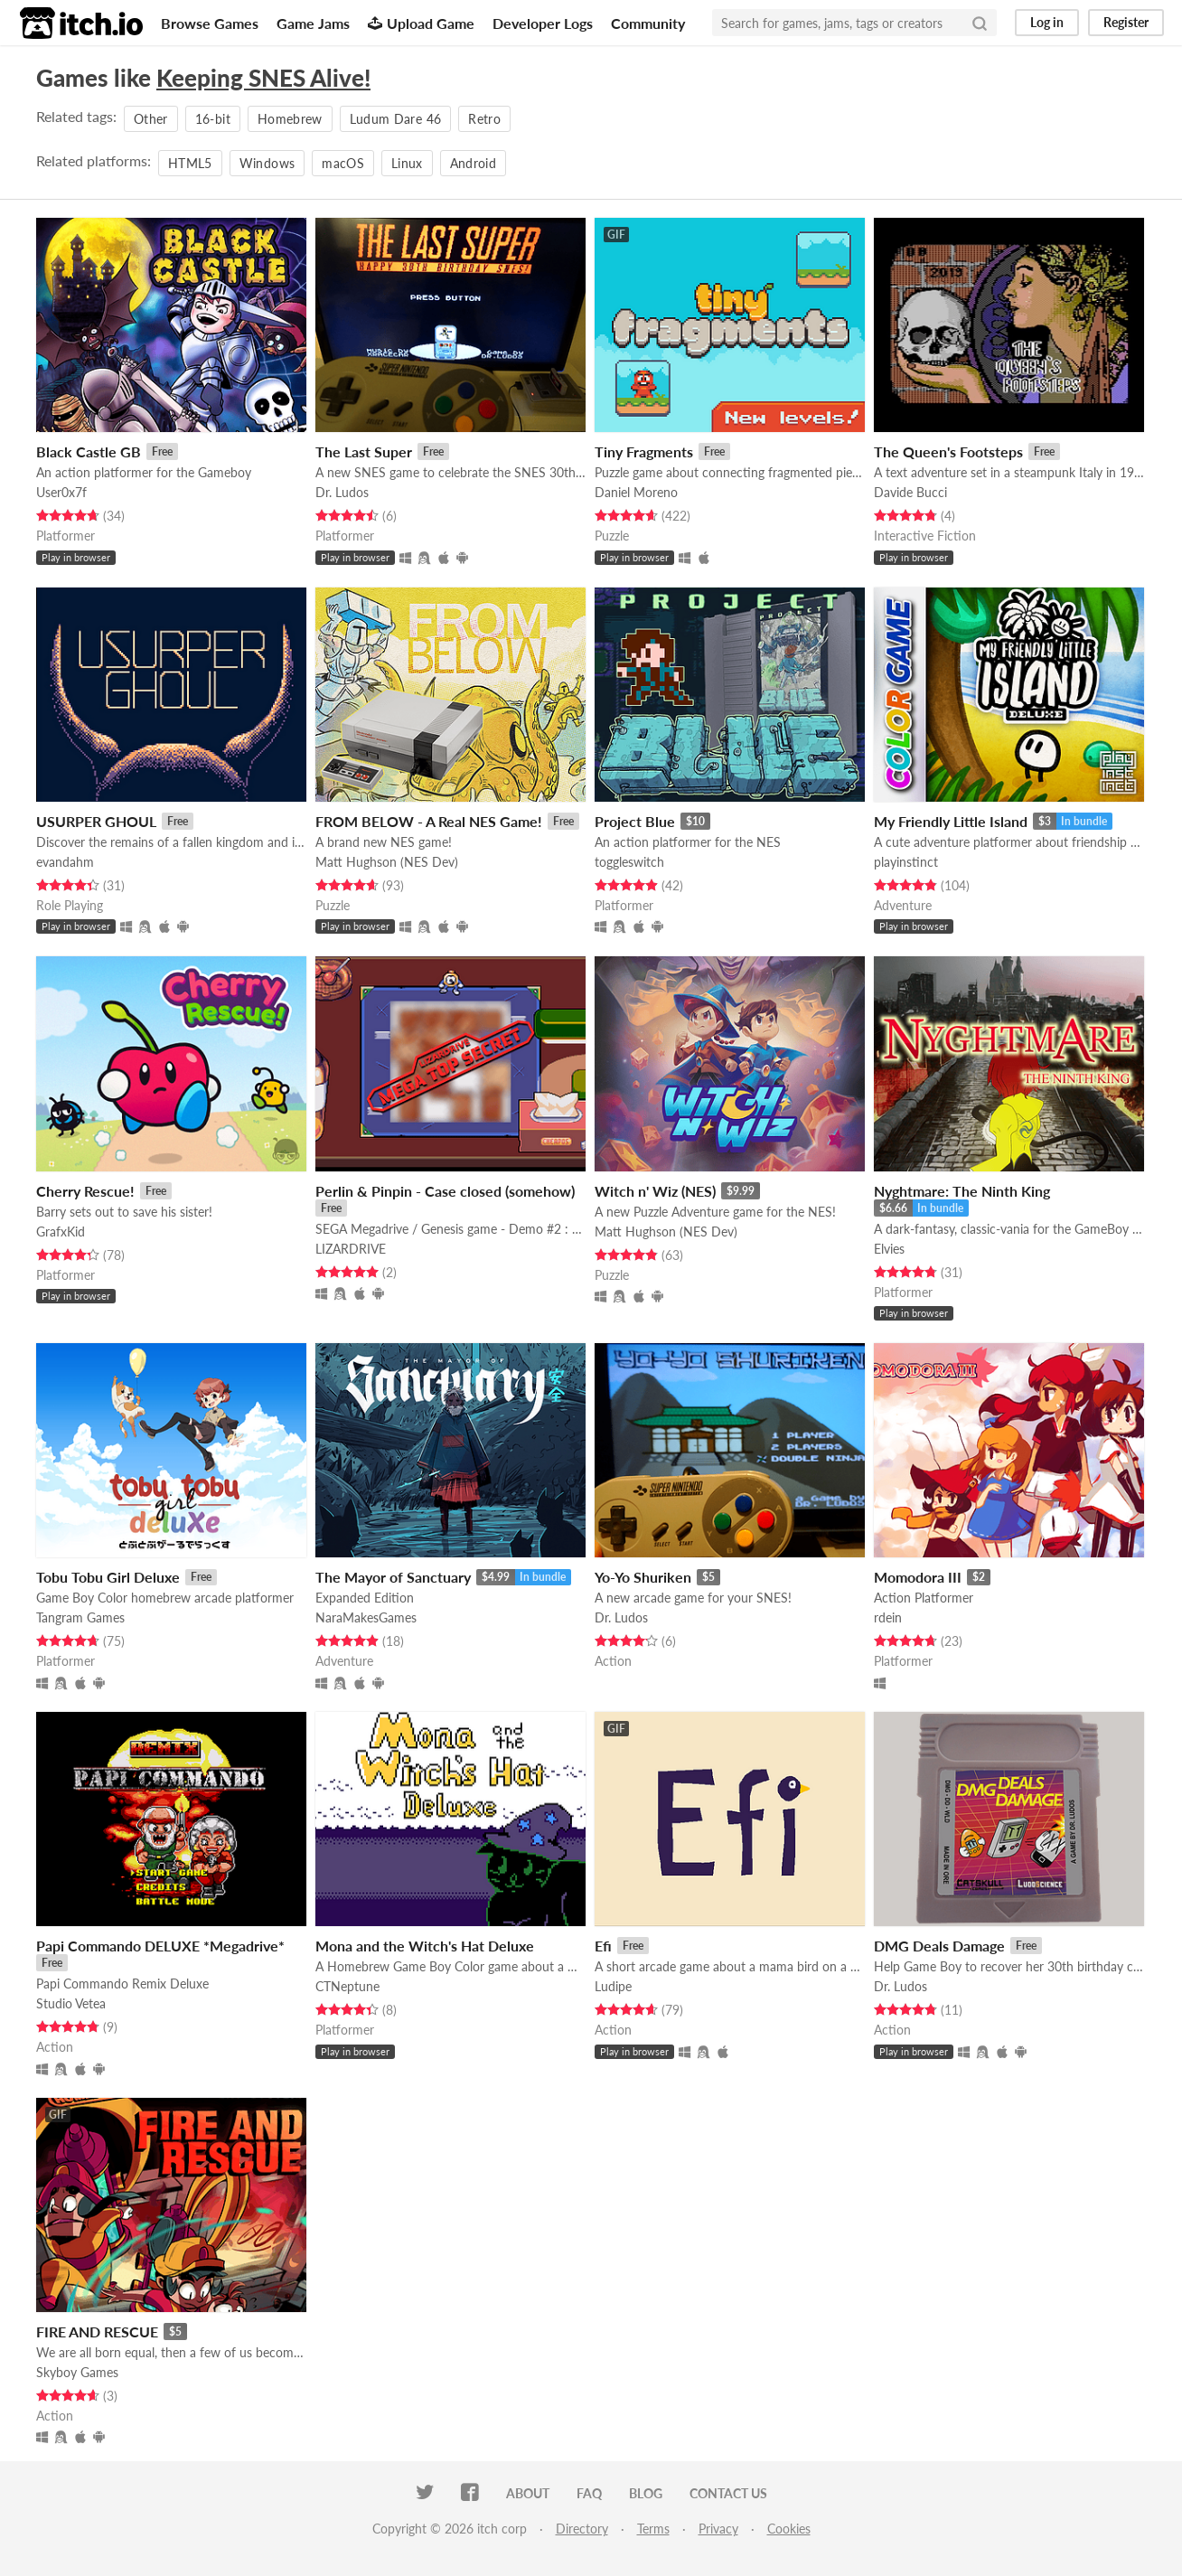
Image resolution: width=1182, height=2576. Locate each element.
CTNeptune (347, 1986)
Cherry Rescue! (85, 1190)
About (527, 2493)
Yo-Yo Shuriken (643, 1576)
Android (473, 163)
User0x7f (61, 492)
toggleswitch (629, 862)
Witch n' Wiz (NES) (655, 1190)
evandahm (65, 862)
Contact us (728, 2493)
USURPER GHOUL (96, 821)
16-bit (212, 119)
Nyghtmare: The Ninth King (962, 1190)
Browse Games (209, 23)
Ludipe (613, 1986)
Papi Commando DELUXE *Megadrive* (160, 1945)
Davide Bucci (910, 492)
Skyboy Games (77, 2372)
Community (648, 23)
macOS (343, 163)
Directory (582, 2528)
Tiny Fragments (644, 451)
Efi (603, 1945)
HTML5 (190, 163)
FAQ (589, 2493)
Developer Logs (542, 23)
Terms (653, 2528)
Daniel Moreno (636, 492)
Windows (267, 163)
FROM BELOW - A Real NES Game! (428, 821)
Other (151, 119)
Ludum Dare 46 (396, 119)
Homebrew (290, 119)
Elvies (889, 1248)
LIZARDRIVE (350, 1248)
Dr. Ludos (342, 492)
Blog (645, 2493)
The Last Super (363, 451)
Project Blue (635, 821)
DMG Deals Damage (939, 1945)
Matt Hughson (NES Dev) (386, 862)
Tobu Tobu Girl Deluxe (108, 1576)
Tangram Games (80, 1617)
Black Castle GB (88, 451)
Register (1126, 22)
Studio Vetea (71, 2003)
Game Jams (313, 23)
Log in (1047, 22)
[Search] (979, 22)
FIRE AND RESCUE (97, 2331)
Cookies (789, 2528)
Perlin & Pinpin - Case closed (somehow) (445, 1190)
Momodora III (918, 1576)
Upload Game (421, 23)
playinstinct (906, 862)
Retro (484, 119)
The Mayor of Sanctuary (393, 1576)
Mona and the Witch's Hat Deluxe (424, 1945)
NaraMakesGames (366, 1617)
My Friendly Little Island (950, 821)
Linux (407, 163)
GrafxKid (60, 1231)
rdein (888, 1617)
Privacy (718, 2528)
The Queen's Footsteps (948, 451)
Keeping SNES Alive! (263, 77)
